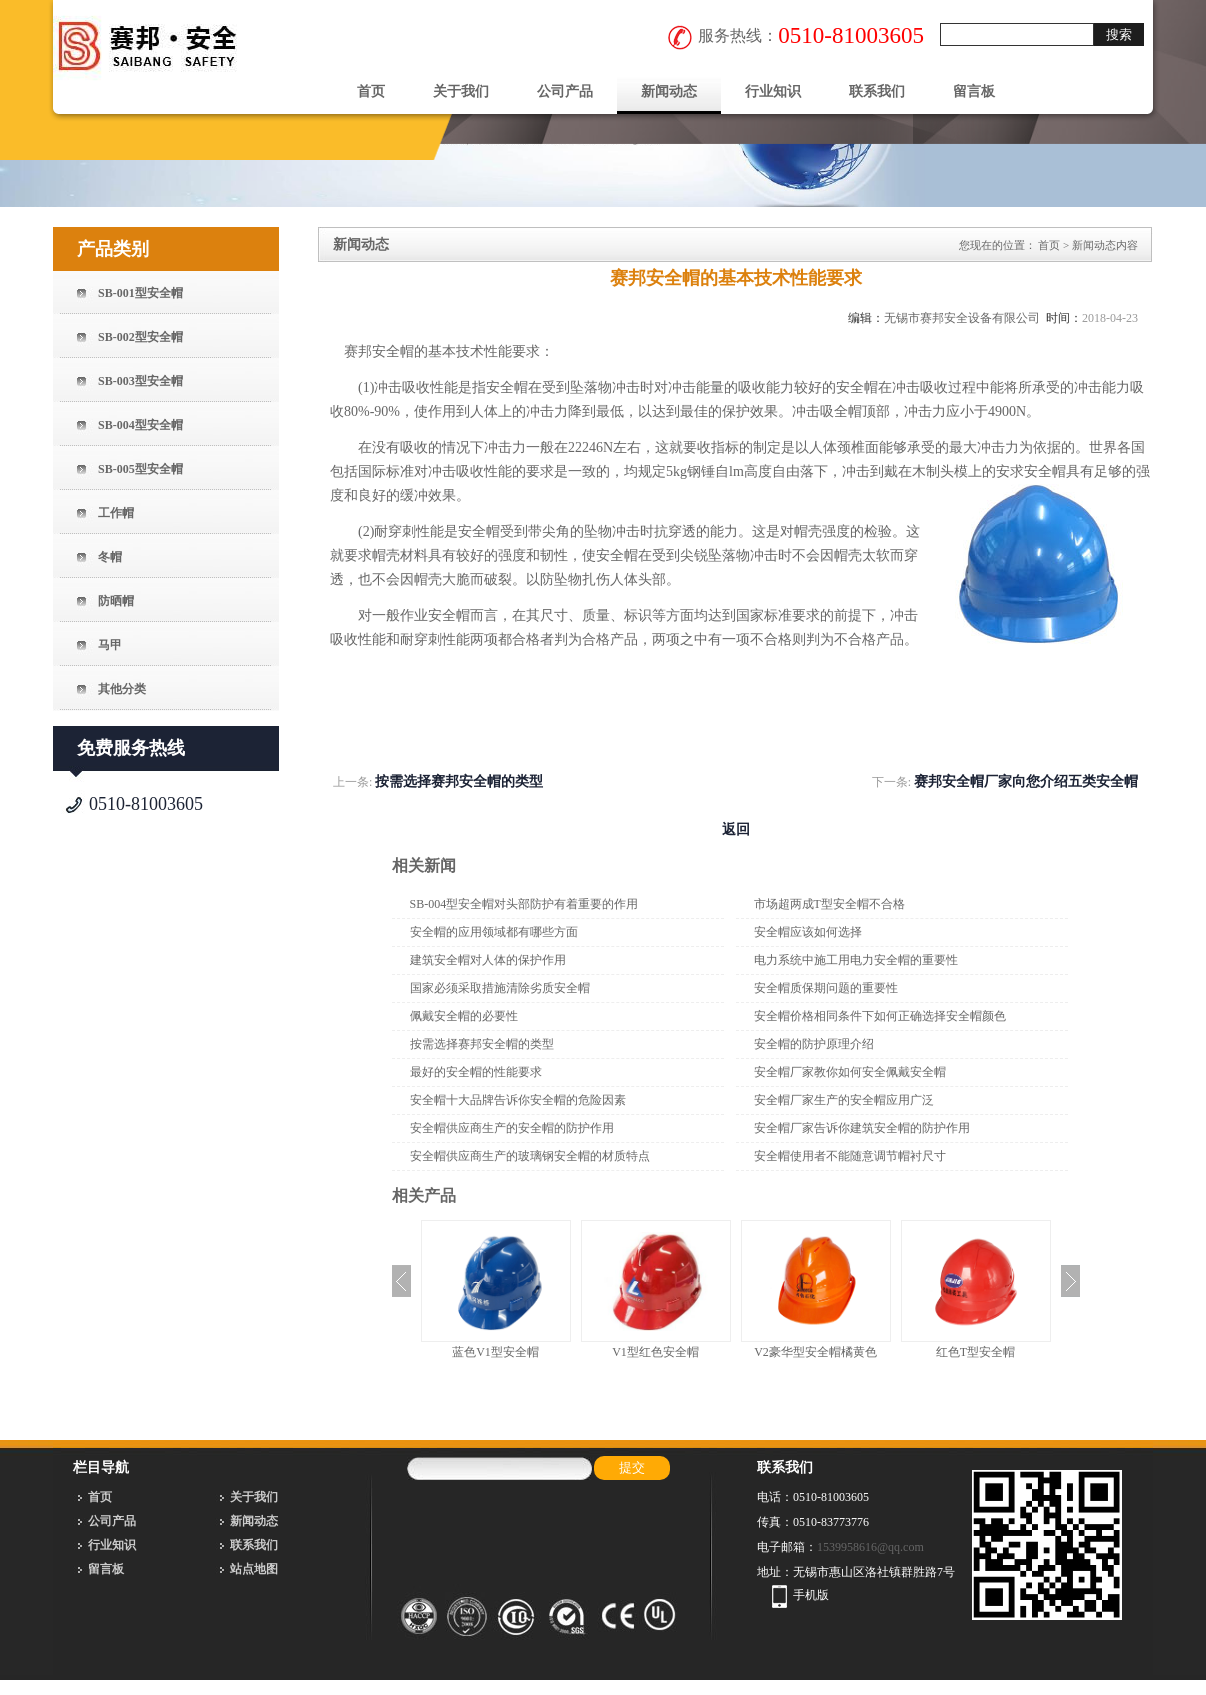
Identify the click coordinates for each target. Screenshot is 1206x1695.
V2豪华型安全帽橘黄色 (815, 1352)
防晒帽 (116, 601)
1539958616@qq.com (870, 1547)
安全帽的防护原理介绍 (814, 1044)
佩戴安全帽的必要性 (464, 1016)
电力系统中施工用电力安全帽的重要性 (856, 960)
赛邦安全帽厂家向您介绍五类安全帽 (1026, 781)
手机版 (811, 1595)
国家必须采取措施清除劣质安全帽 (500, 988)
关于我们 (461, 91)
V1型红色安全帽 (655, 1352)
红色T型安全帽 (975, 1352)
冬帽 (110, 557)
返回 (736, 829)
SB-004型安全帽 (140, 425)
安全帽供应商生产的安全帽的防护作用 (512, 1128)
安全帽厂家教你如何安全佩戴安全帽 (850, 1072)
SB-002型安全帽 (140, 337)
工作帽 (116, 513)
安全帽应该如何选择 (808, 932)
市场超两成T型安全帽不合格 (829, 904)
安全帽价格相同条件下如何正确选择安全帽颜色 (880, 1016)
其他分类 (122, 689)
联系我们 (877, 91)
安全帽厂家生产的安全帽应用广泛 (844, 1100)
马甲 (110, 645)
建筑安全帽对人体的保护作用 (488, 960)
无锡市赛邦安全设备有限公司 (962, 318)
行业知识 (773, 91)
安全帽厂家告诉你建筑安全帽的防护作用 (862, 1128)
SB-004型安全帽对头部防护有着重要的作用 (524, 904)
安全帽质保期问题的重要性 (826, 988)
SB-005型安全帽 (140, 469)
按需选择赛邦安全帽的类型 (459, 781)
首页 (371, 91)
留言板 (974, 91)
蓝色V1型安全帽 (495, 1352)
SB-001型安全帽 (140, 293)
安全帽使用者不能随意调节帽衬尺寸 (850, 1156)
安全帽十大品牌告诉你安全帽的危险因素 (518, 1100)
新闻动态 (669, 91)
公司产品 (565, 91)
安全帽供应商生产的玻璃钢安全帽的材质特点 (530, 1156)
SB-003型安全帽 (140, 381)
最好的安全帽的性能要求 (476, 1072)
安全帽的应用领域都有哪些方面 (494, 932)
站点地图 (254, 1569)
